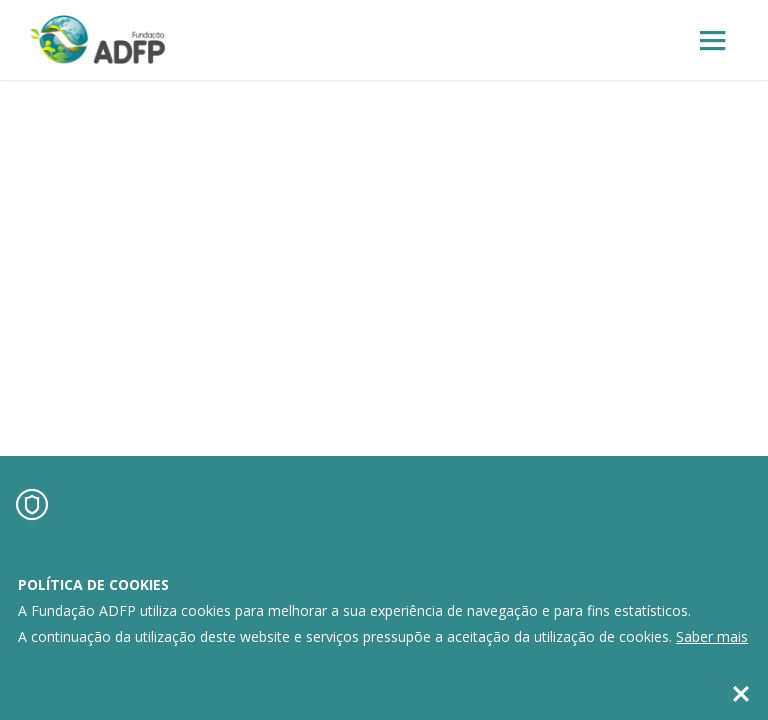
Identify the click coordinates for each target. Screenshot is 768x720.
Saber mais (712, 636)
